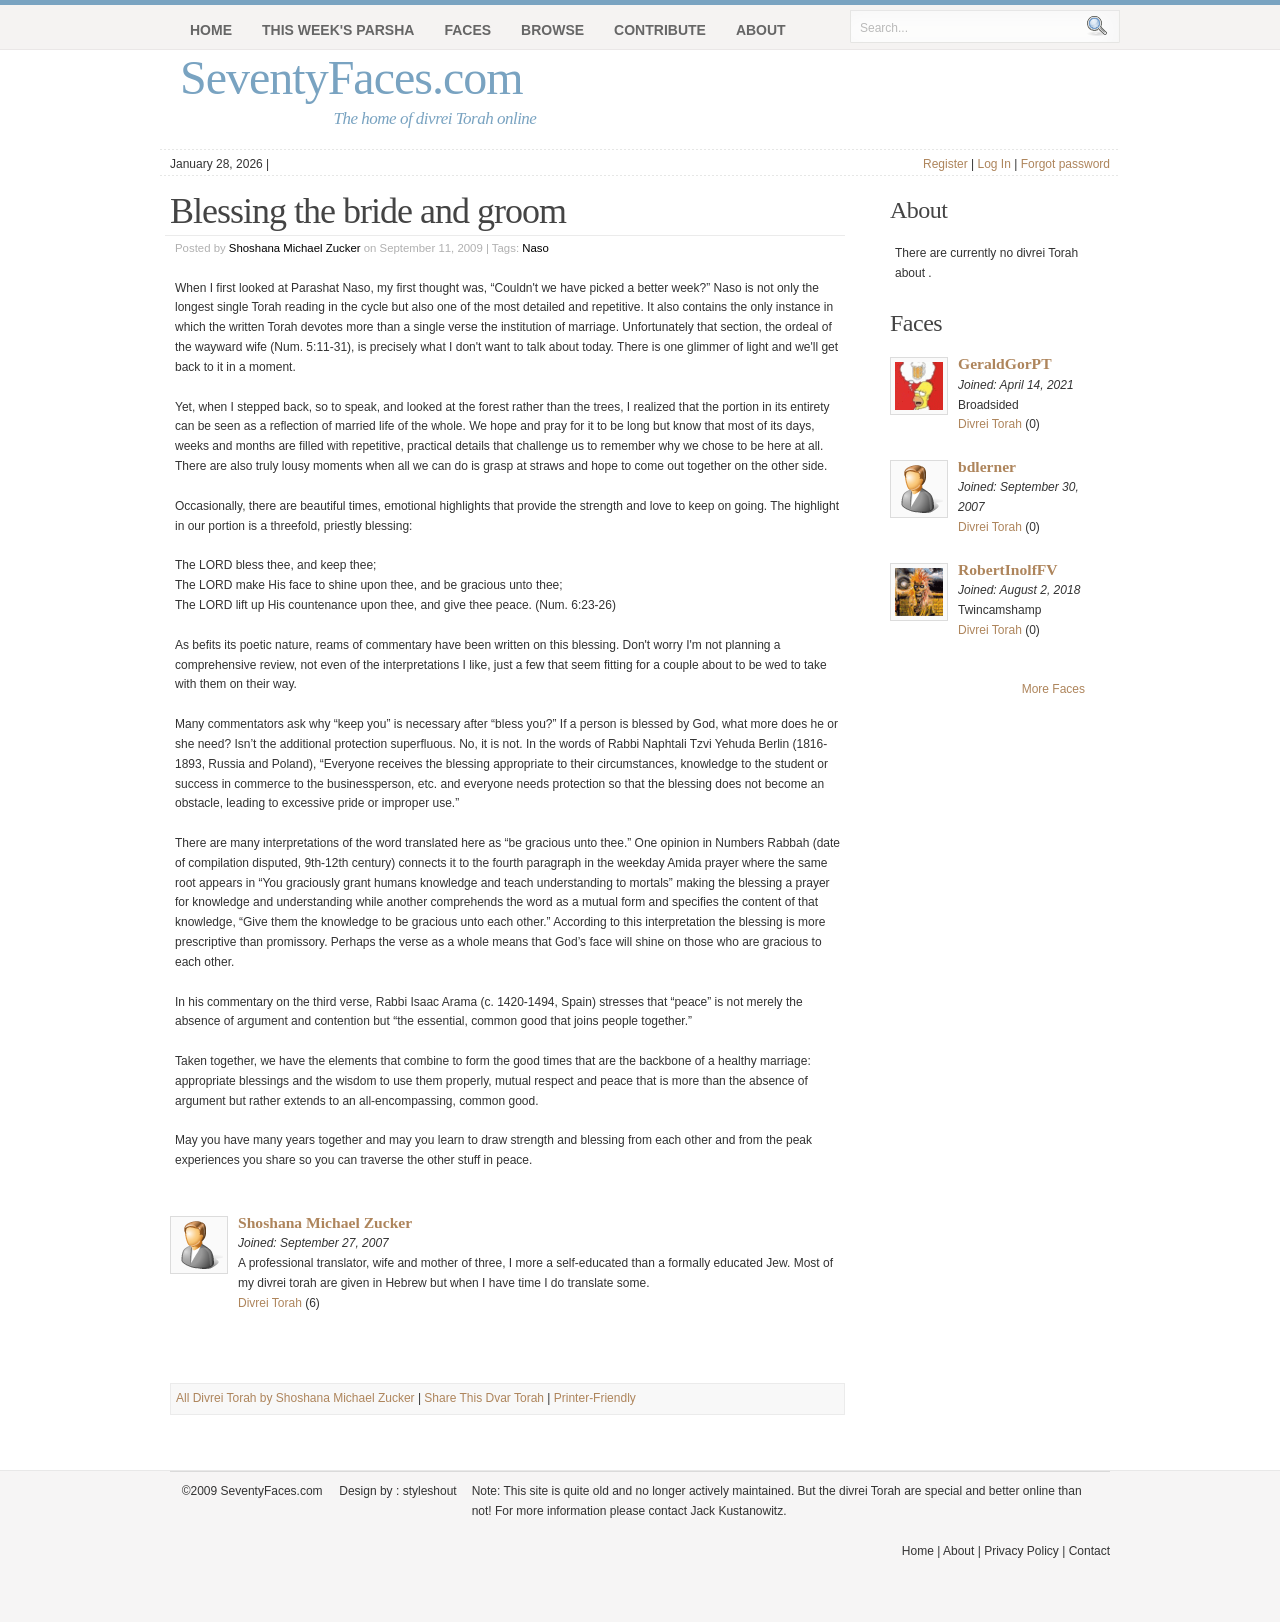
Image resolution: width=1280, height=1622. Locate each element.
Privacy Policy (1021, 1551)
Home (211, 30)
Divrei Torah (270, 1303)
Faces (467, 30)
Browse (552, 30)
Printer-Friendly (595, 1398)
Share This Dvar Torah (484, 1398)
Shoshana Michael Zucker (295, 248)
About (761, 30)
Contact (1089, 1551)
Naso (535, 248)
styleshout (430, 1491)
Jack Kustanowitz (736, 1511)
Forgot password (1065, 164)
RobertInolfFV (1008, 569)
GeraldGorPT (1005, 363)
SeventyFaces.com (351, 77)
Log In (993, 164)
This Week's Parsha (338, 30)
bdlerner (987, 466)
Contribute (660, 30)
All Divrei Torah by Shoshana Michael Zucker (295, 1398)
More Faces (1053, 689)
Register (945, 164)
